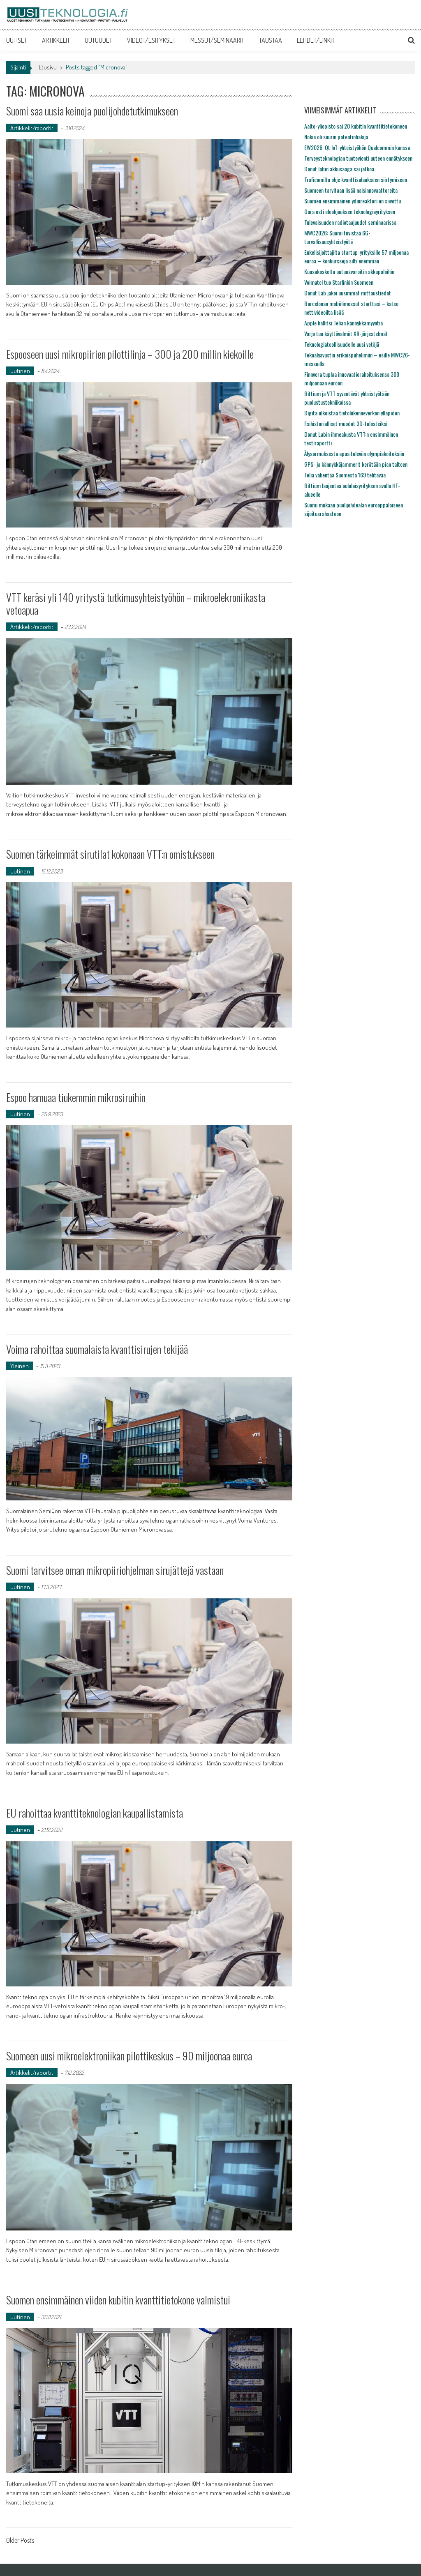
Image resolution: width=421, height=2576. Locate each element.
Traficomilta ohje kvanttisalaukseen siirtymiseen (355, 179)
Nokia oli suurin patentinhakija (336, 136)
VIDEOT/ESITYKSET (151, 40)
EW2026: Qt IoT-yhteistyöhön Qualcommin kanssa (357, 147)
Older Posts (20, 2541)
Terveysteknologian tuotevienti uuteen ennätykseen (358, 158)
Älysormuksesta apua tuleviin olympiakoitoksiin (354, 453)
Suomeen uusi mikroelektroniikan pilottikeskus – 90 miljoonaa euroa (129, 2056)
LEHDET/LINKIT (316, 40)
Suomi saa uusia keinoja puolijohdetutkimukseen (92, 111)
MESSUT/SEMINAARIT (217, 40)
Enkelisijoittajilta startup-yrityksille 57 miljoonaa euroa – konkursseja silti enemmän (356, 256)
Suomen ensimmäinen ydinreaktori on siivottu (352, 200)
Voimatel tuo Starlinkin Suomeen (338, 282)
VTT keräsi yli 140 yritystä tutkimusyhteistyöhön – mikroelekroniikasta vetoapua (135, 603)
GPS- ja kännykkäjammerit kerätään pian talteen (355, 464)
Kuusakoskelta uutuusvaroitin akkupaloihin (349, 271)
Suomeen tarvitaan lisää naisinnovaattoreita (351, 190)
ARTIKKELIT (56, 40)
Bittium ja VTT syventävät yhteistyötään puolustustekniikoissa (346, 397)
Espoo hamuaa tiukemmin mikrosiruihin (76, 1097)
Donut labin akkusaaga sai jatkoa (339, 168)
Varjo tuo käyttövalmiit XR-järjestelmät (346, 333)
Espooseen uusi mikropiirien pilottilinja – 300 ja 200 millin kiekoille (130, 354)
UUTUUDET (98, 40)
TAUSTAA (270, 40)
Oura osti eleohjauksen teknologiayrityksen (349, 211)
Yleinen (19, 1366)
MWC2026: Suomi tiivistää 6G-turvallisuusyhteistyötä (337, 237)
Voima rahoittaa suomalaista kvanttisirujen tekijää (97, 1349)
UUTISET (16, 40)
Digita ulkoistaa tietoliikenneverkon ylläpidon (352, 412)
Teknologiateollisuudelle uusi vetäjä (341, 344)
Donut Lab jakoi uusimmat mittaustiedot (347, 292)
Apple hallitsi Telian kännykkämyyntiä (343, 322)
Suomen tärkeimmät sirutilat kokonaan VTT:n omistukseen (110, 854)
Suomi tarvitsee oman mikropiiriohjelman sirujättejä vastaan (115, 1570)
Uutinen (20, 371)
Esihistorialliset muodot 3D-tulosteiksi (345, 423)
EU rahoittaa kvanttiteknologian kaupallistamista (94, 1813)
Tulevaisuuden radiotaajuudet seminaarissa (350, 222)
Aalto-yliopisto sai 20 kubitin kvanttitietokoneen (355, 126)
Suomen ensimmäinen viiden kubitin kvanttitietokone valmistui (118, 2300)
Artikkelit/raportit (31, 128)
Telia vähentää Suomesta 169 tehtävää (345, 474)
